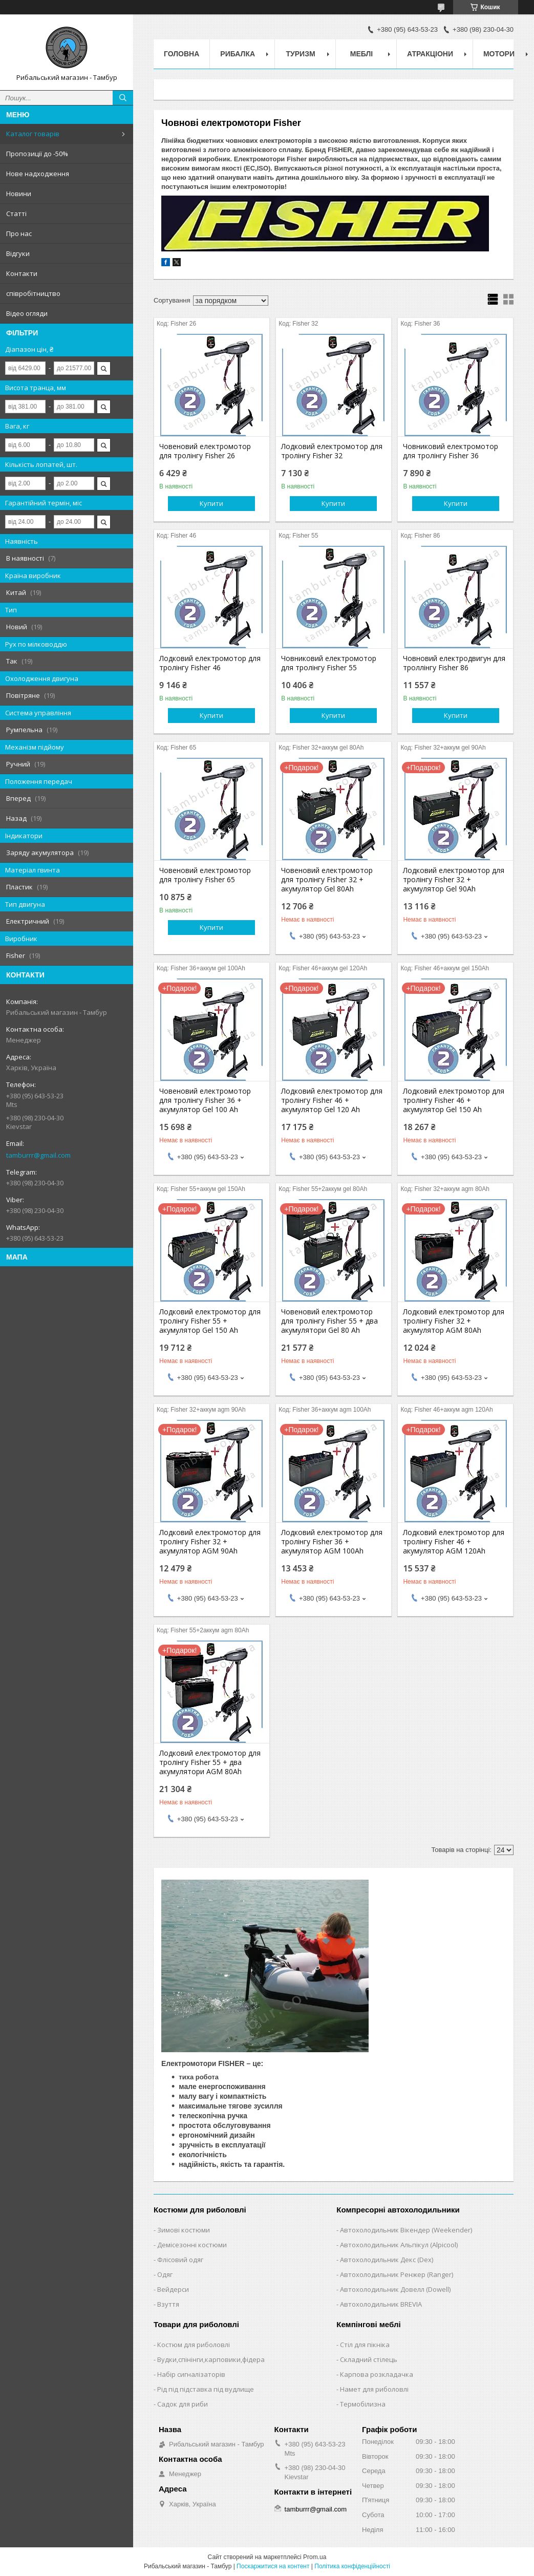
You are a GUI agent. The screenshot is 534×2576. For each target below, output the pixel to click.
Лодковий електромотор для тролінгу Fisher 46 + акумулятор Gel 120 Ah (331, 1100)
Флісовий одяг (180, 2259)
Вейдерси (173, 2289)
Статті (16, 213)
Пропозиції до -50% (37, 153)
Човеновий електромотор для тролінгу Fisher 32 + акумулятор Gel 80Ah (327, 879)
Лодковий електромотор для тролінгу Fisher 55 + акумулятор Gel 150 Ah (210, 1321)
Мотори (499, 54)
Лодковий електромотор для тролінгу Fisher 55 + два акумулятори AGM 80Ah (210, 1762)
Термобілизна (363, 2404)
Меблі (361, 54)
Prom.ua (314, 2557)
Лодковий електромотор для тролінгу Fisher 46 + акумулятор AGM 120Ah (453, 1542)
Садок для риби (182, 2404)
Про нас (19, 233)
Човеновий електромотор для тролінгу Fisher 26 (205, 451)
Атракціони (430, 54)
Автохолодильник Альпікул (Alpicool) (399, 2244)
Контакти (21, 273)
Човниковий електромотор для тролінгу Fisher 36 (450, 451)
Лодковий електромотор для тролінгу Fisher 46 (210, 663)
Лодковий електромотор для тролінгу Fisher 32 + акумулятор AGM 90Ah (210, 1542)
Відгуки (18, 253)
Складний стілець (368, 2359)
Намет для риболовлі (374, 2389)
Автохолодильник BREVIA (381, 2304)
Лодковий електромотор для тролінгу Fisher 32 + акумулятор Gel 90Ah (453, 879)
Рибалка (237, 54)
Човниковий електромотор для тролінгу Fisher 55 (328, 663)
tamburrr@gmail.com (38, 1155)
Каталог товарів (32, 133)
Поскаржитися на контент (273, 2566)
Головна (181, 54)
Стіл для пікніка (365, 2344)
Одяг (165, 2274)
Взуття (168, 2304)
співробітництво (33, 293)
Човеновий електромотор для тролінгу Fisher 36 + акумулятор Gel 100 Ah (205, 1100)
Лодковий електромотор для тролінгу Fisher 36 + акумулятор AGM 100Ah (331, 1542)
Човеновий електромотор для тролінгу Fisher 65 (205, 875)
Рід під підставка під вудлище (205, 2389)
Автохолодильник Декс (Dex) (386, 2259)
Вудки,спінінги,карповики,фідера (211, 2359)
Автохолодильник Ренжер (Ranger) (396, 2274)
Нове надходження (37, 173)
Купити (211, 503)
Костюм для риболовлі (193, 2344)
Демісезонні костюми (192, 2244)
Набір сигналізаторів (191, 2374)
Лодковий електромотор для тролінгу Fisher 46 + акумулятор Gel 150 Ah (453, 1100)
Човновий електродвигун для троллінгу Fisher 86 (454, 663)
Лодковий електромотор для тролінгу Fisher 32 (331, 451)
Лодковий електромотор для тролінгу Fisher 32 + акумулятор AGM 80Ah (453, 1321)
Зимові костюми (183, 2229)
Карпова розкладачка (376, 2374)
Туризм (300, 54)
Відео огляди (27, 313)
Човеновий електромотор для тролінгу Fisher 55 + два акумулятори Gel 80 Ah (329, 1321)
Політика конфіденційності (352, 2566)
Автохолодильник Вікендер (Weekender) (406, 2229)
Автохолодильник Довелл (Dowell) (395, 2289)
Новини (18, 193)
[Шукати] (123, 97)
